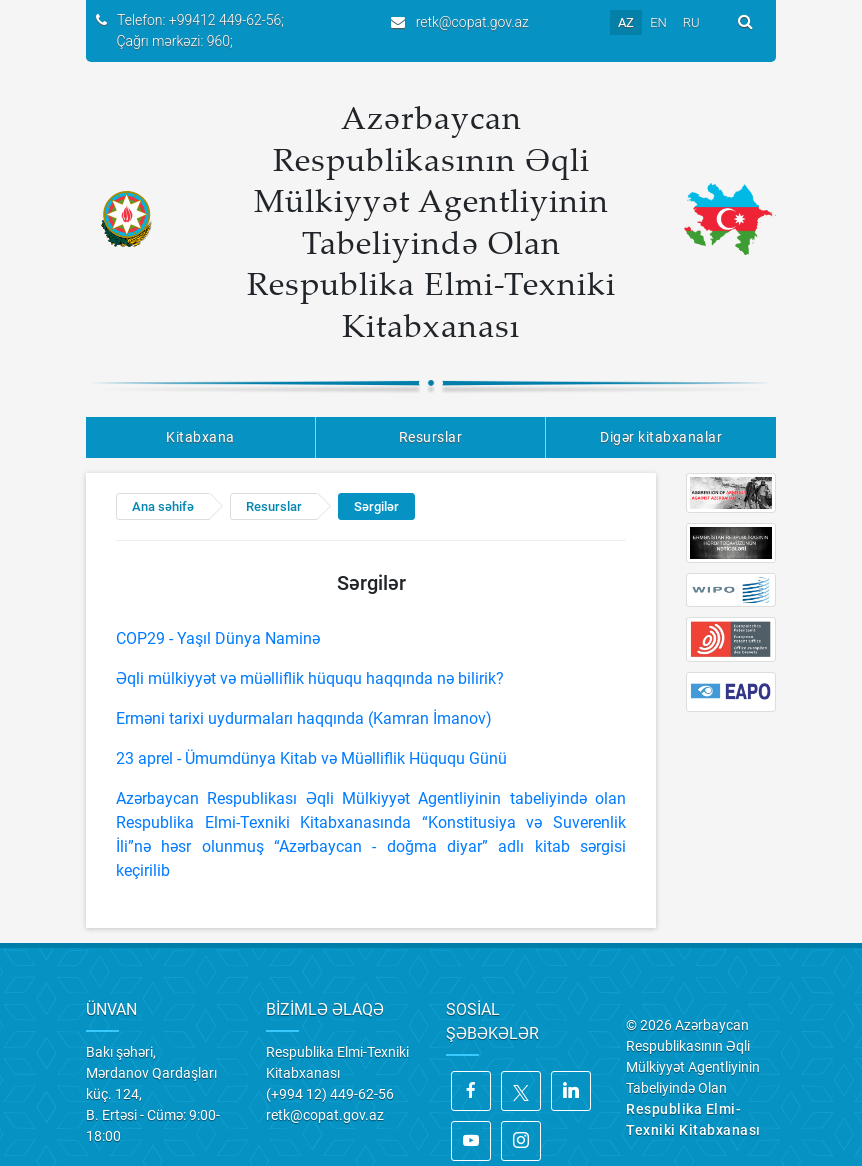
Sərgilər (376, 506)
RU (691, 22)
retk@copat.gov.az (472, 22)
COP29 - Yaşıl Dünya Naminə (218, 638)
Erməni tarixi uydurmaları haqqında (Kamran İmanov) (304, 718)
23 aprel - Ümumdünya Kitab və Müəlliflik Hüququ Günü (311, 758)
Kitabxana (200, 437)
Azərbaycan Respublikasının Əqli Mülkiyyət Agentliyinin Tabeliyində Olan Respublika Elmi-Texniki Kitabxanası (431, 221)
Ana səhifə (163, 506)
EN (658, 22)
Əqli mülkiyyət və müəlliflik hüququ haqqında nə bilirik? (310, 678)
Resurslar (431, 437)
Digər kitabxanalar (661, 437)
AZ (626, 22)
